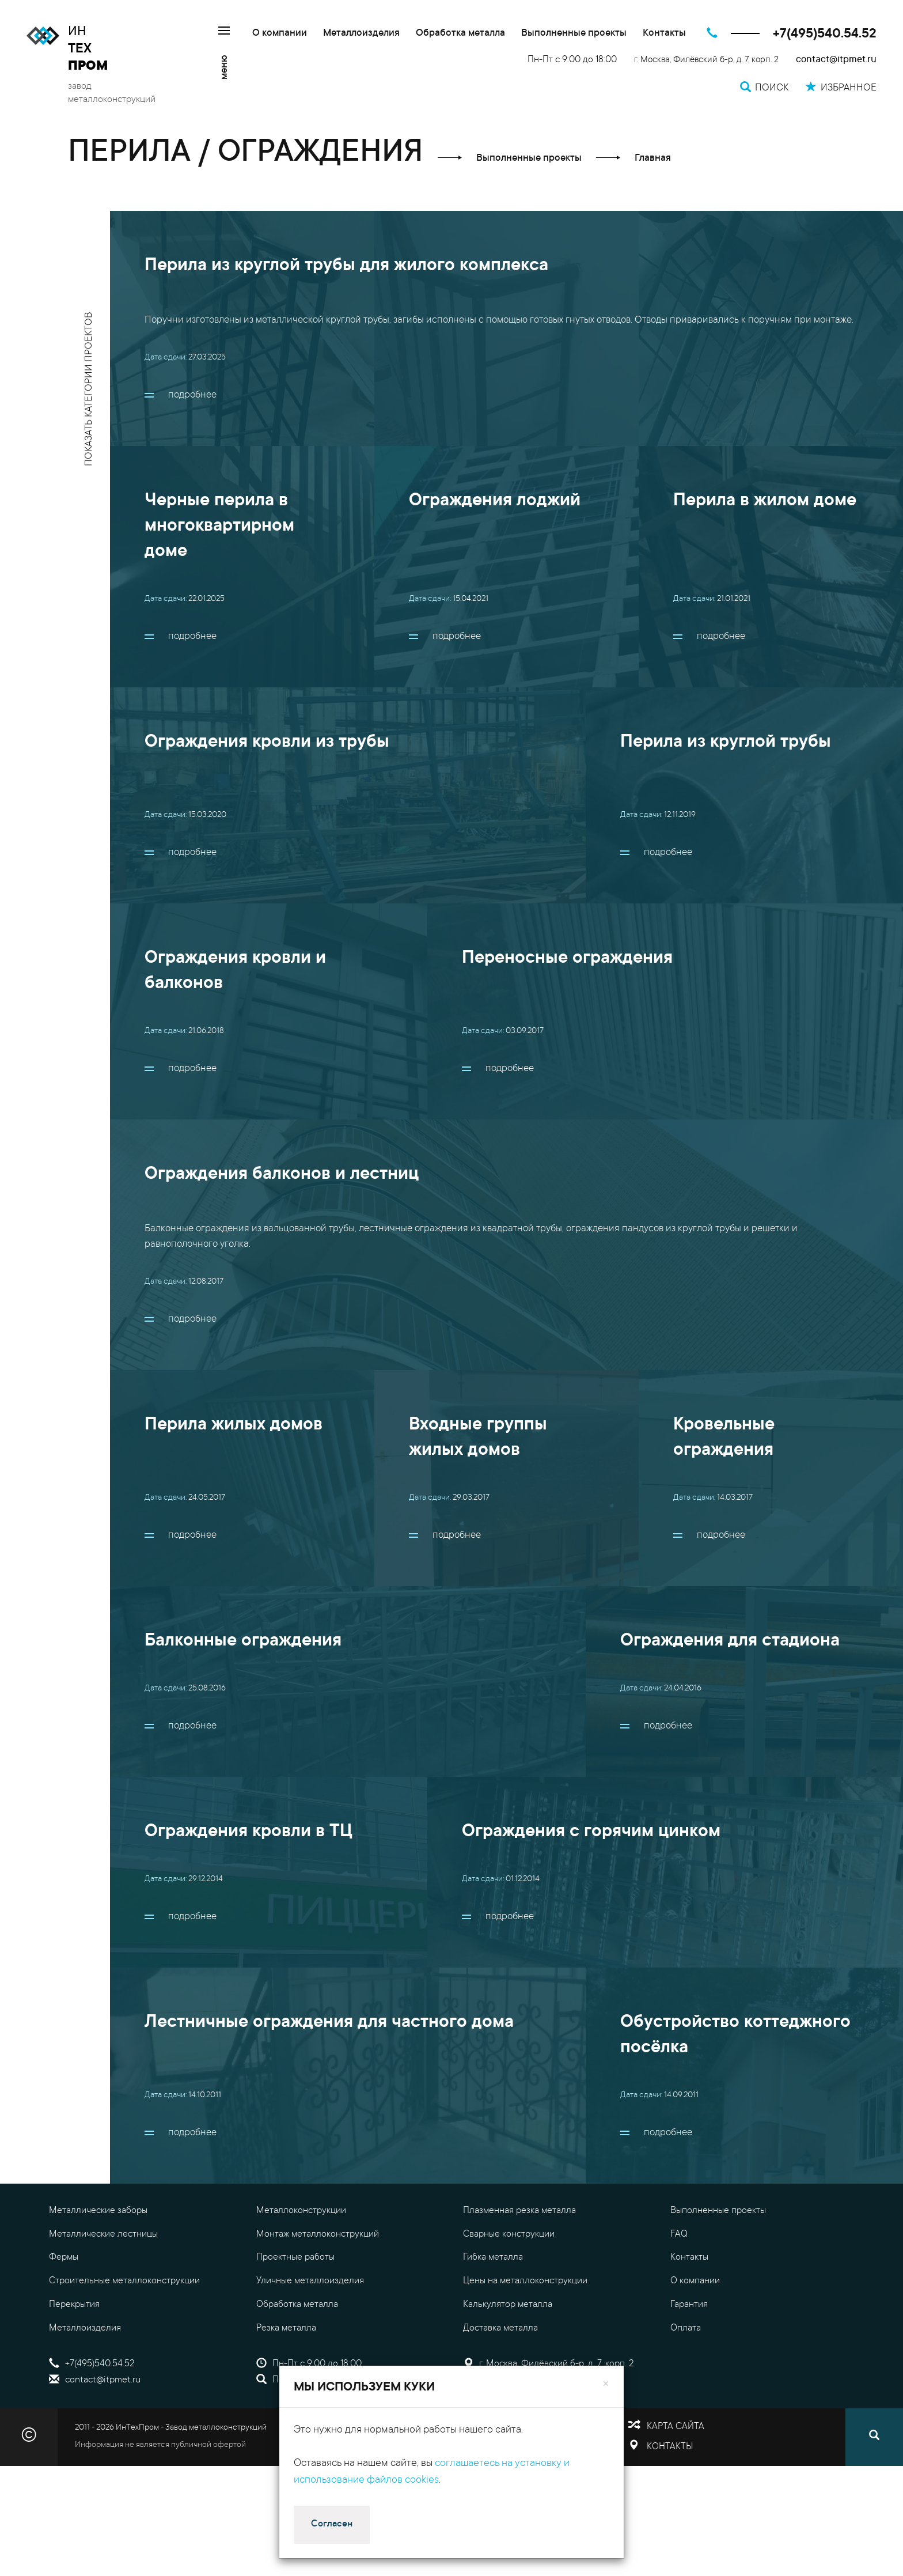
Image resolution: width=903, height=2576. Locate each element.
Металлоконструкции (301, 2211)
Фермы (63, 2257)
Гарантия (689, 2304)
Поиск (277, 2380)
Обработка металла (460, 33)
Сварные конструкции (509, 2234)
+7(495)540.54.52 (825, 34)
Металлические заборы (98, 2211)
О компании (279, 33)
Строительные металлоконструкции (124, 2281)
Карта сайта (675, 2427)
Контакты (664, 33)
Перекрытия (74, 2304)
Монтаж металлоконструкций (317, 2234)
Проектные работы (295, 2257)
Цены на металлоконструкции (525, 2281)
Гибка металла (493, 2257)
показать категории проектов (89, 389)
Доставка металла (500, 2328)
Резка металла (286, 2328)
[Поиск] (874, 2437)
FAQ (679, 2234)
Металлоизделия (361, 33)
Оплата (685, 2328)
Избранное (494, 2380)
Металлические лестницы (103, 2234)
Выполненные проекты (574, 33)
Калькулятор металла (507, 2304)
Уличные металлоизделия (310, 2281)
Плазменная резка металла (519, 2211)
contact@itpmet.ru (836, 60)
